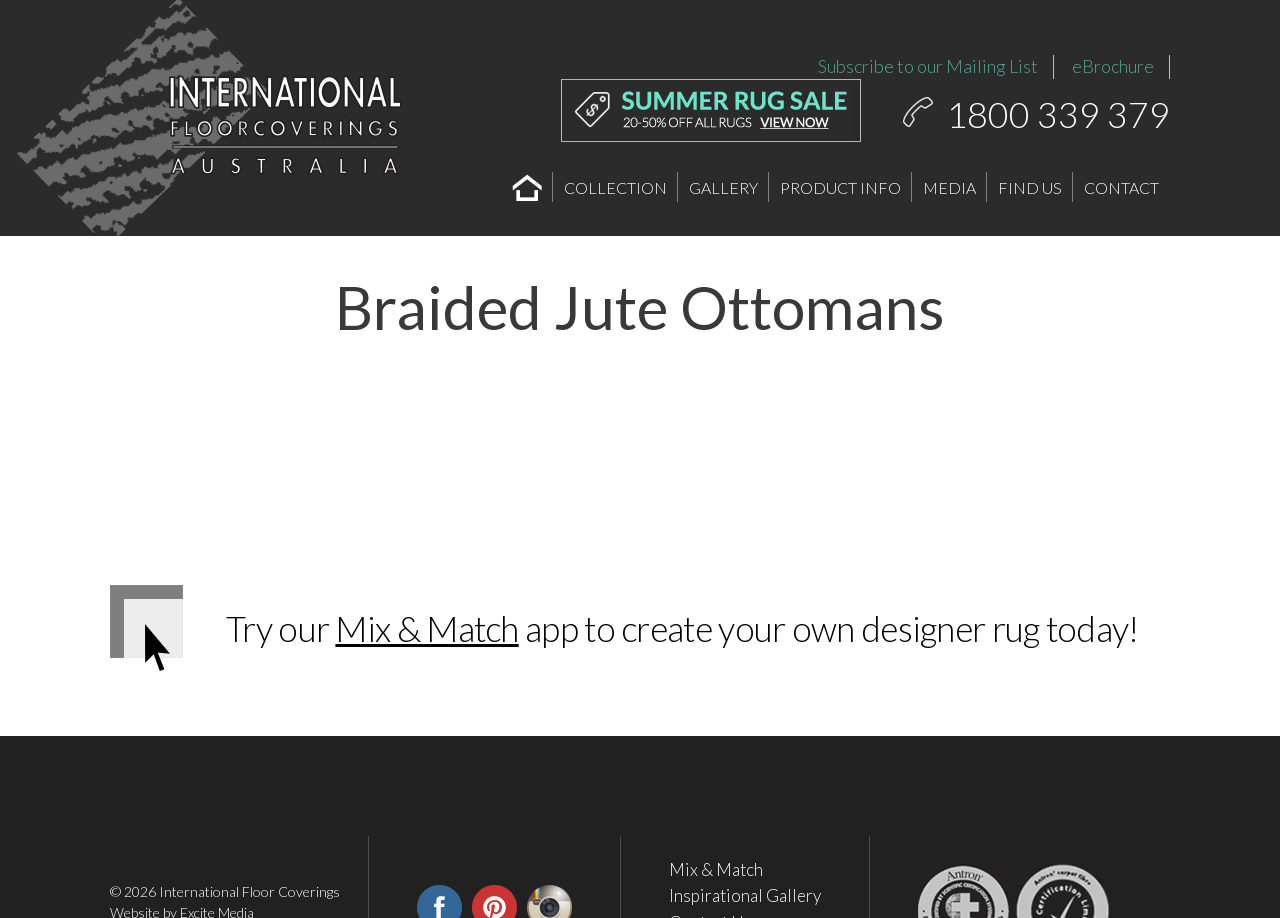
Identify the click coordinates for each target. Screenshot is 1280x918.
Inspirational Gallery (745, 896)
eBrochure (1113, 66)
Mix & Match (426, 628)
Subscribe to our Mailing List (928, 66)
